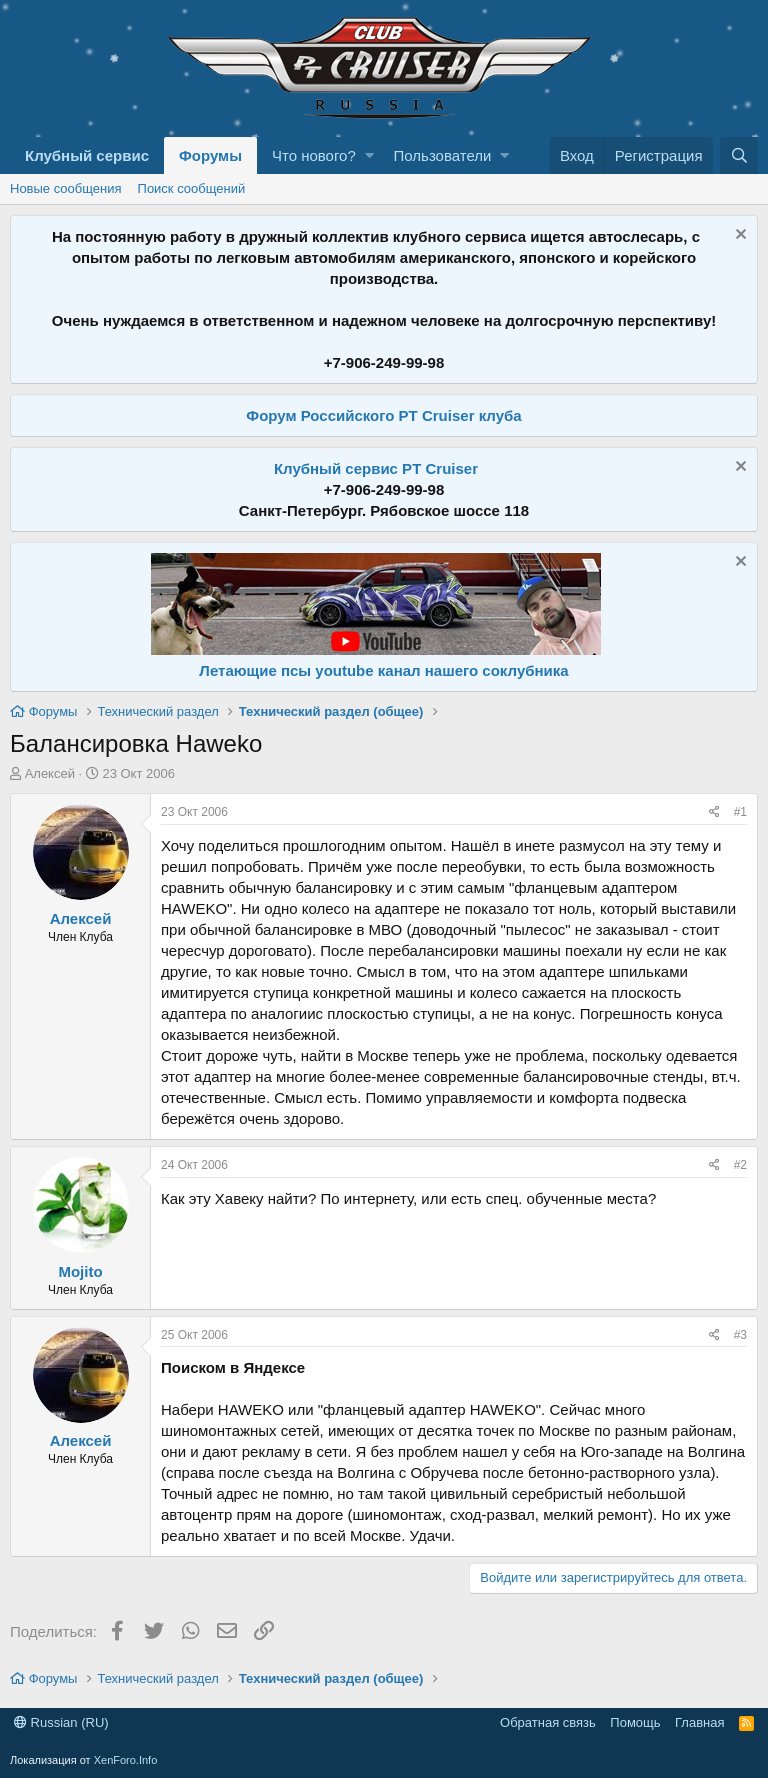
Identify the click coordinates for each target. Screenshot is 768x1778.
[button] (369, 155)
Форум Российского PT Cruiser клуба (383, 415)
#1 (740, 812)
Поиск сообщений (192, 188)
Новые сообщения (66, 188)
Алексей (50, 773)
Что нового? (314, 155)
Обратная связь (548, 1722)
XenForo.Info (126, 1760)
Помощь (635, 1722)
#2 (740, 1165)
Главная (699, 1722)
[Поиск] (739, 155)
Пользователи (443, 155)
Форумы (210, 155)
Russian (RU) (61, 1722)
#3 (740, 1335)
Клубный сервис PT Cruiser (376, 468)
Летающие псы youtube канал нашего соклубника (383, 670)
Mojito (80, 1271)
